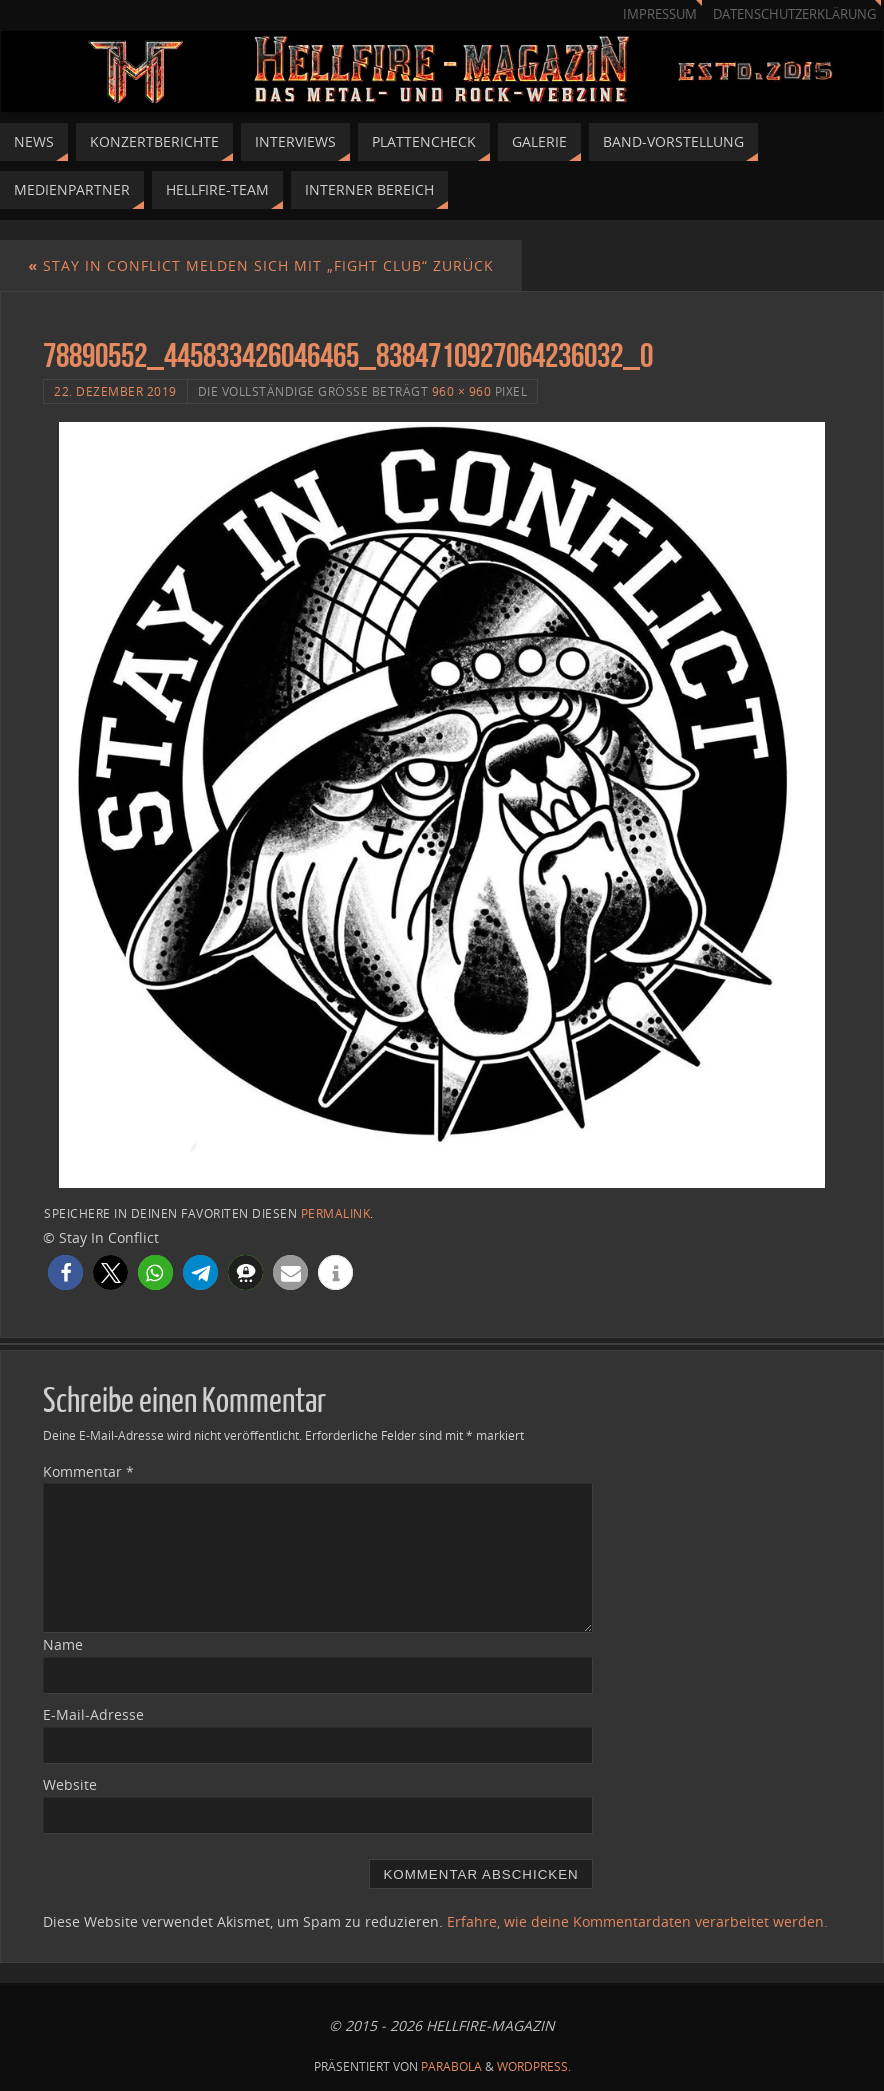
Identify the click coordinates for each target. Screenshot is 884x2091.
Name (63, 1644)
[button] (65, 1272)
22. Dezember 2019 (115, 391)
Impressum (660, 14)
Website (70, 1784)
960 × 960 (462, 391)
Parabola (451, 2066)
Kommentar (88, 1471)
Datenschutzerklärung (794, 14)
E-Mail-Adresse (93, 1714)
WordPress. (534, 2066)
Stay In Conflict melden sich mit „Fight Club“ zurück (261, 265)
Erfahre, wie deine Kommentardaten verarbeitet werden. (637, 1921)
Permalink (336, 1213)
